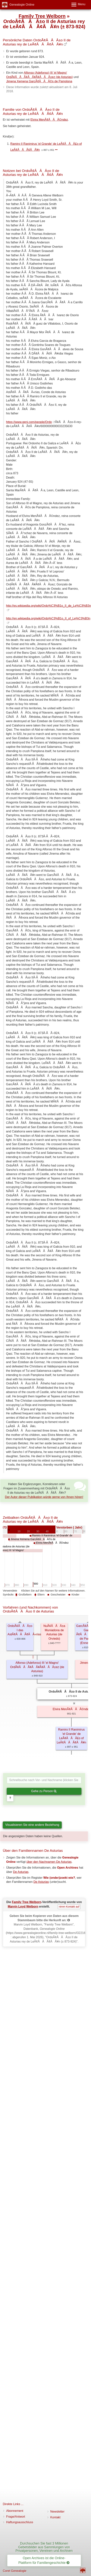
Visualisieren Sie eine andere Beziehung (32, 1824)
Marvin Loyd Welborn (23, 1906)
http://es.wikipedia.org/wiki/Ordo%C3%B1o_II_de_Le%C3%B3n (48, 605)
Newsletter (57, 2511)
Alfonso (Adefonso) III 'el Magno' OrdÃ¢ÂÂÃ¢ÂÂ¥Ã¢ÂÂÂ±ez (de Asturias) (37, 1667)
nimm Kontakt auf (69, 1906)
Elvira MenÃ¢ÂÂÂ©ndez (49, 119)
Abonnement (14, 2510)
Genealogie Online (21, 4)
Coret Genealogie (14, 2570)
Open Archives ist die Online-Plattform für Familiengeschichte (43, 2560)
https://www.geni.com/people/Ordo (29, 422)
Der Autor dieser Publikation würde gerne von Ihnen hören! (44, 1497)
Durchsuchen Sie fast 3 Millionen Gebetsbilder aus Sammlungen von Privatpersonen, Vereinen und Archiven (44, 2547)
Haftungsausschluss (19, 2522)
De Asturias (20, 1871)
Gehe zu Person (43, 1791)
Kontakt (55, 2517)
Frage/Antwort (15, 2516)
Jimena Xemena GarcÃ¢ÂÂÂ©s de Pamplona (39, 81)
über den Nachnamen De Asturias (49, 1861)
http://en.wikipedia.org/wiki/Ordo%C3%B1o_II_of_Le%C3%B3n (48, 618)
